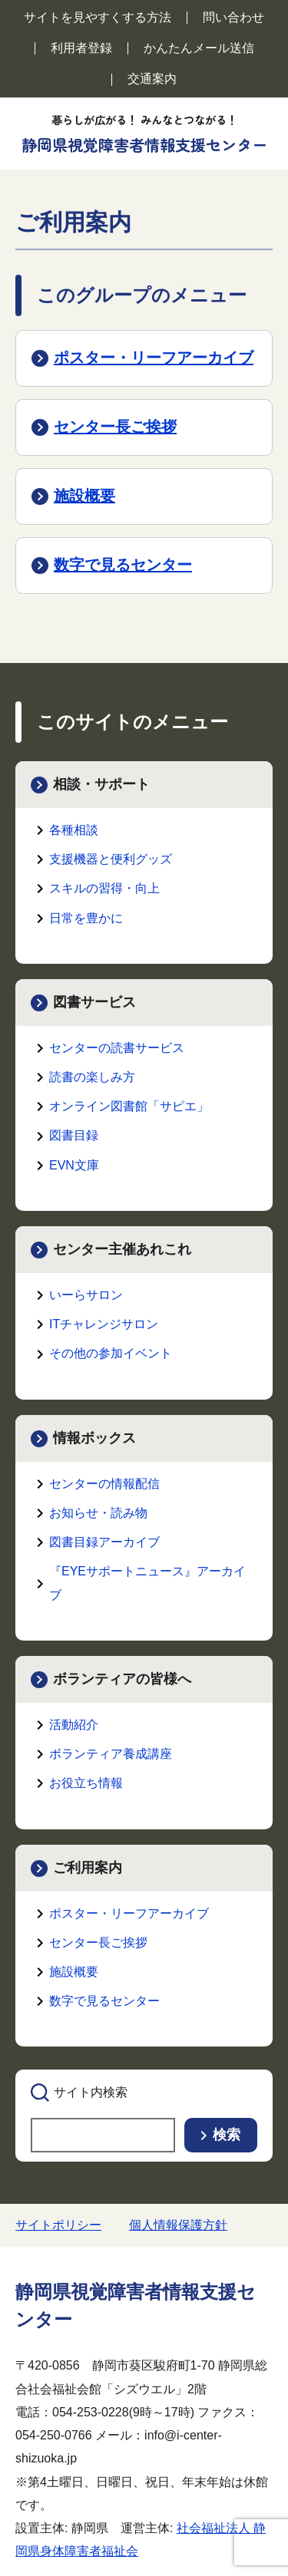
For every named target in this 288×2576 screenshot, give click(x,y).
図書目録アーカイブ (104, 1542)
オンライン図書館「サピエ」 (129, 1106)
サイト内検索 (90, 2092)
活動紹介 (73, 1724)
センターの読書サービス (116, 1047)
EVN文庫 (74, 1165)
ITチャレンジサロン (103, 1324)
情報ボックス (94, 1438)
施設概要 (84, 495)
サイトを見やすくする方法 (97, 17)
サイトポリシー (58, 2224)
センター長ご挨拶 (115, 426)
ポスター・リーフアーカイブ (153, 357)
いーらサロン (86, 1294)
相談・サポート (101, 784)
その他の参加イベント (110, 1353)
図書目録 (73, 1135)
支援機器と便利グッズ (110, 859)
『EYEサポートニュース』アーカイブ (147, 1583)
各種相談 (73, 829)
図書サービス (94, 1002)
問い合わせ (233, 17)
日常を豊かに (86, 918)
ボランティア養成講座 (110, 1753)
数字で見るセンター (123, 564)
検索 (226, 2134)
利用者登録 (81, 47)
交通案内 (152, 78)
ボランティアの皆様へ (122, 1679)
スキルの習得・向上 (104, 888)
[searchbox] (103, 2135)
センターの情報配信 (104, 1483)
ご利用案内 (87, 1867)
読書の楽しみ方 (92, 1077)
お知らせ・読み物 (98, 1512)
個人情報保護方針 (178, 2224)
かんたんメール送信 (199, 47)
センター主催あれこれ (122, 1249)
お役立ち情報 (86, 1782)
